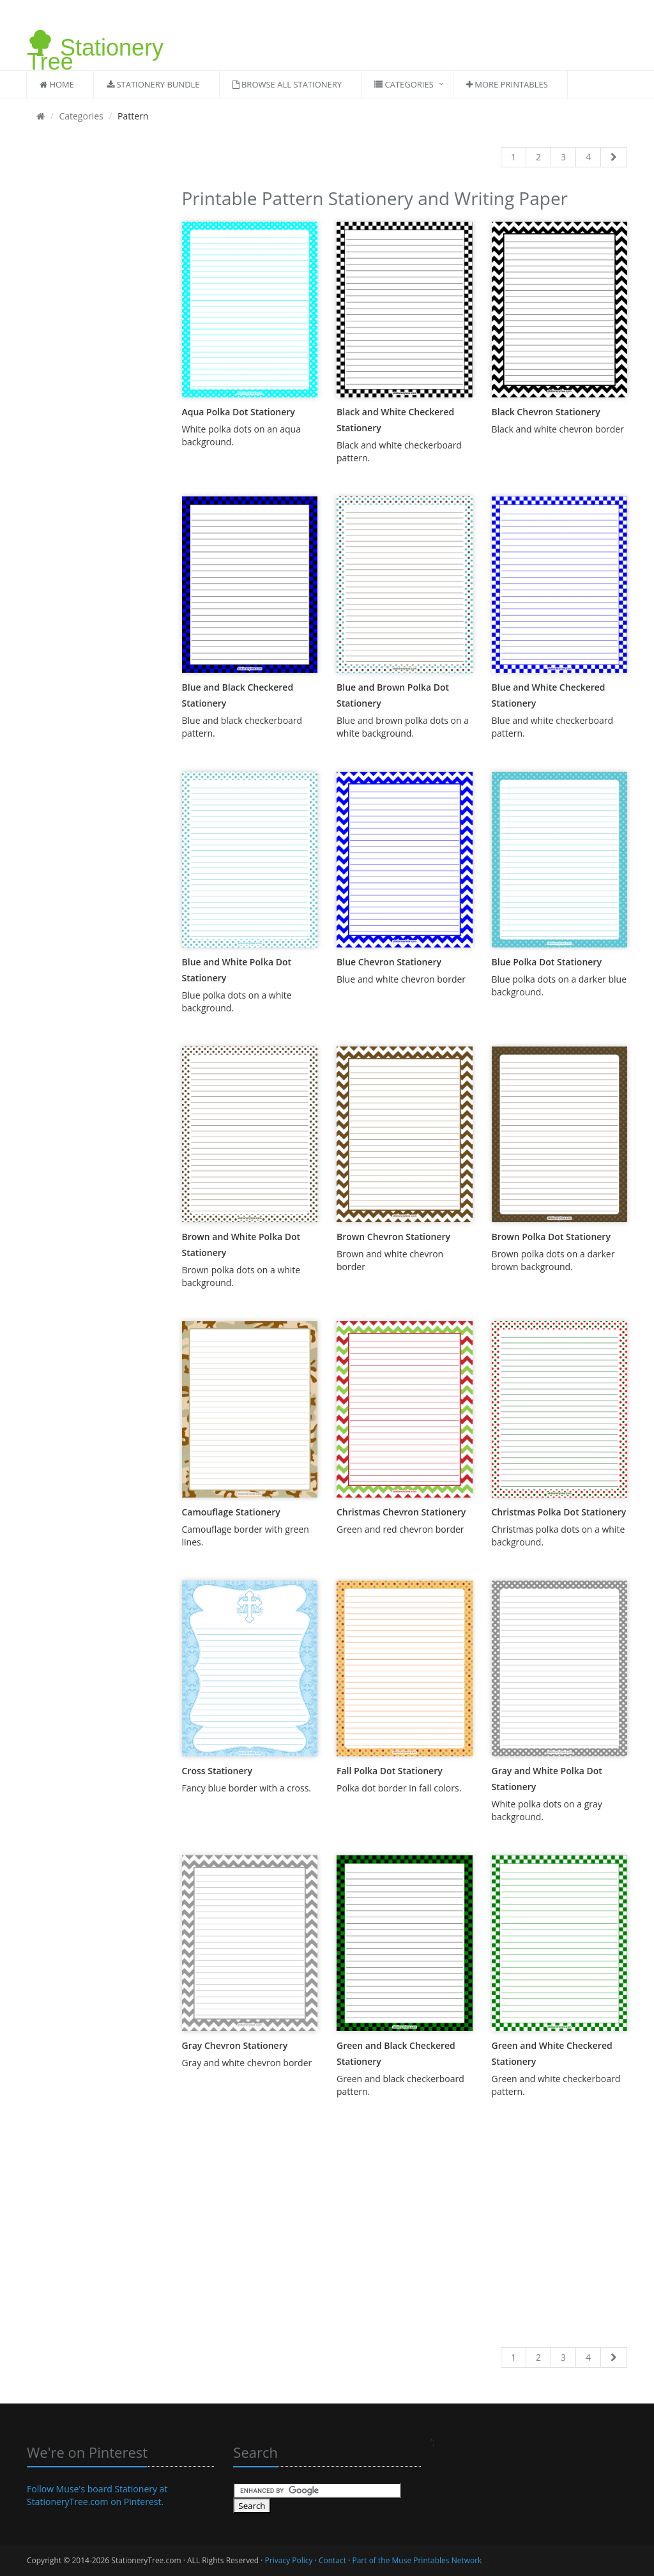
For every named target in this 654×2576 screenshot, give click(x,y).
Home (57, 84)
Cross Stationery (217, 1771)
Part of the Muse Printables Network (417, 2560)
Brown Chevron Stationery (393, 1236)
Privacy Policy (289, 2560)
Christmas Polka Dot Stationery (559, 1512)
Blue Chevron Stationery (389, 962)
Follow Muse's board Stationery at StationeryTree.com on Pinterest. (97, 2495)
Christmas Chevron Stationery (401, 1512)
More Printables (507, 84)
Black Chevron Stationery (546, 412)
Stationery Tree (95, 40)
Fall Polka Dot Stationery (390, 1771)
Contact (332, 2560)
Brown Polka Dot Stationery (551, 1236)
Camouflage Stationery (231, 1512)
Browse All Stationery (287, 84)
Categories (404, 84)
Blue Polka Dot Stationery (547, 962)
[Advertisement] (95, 375)
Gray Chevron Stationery (235, 2045)
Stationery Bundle (153, 84)
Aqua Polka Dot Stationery (238, 412)
